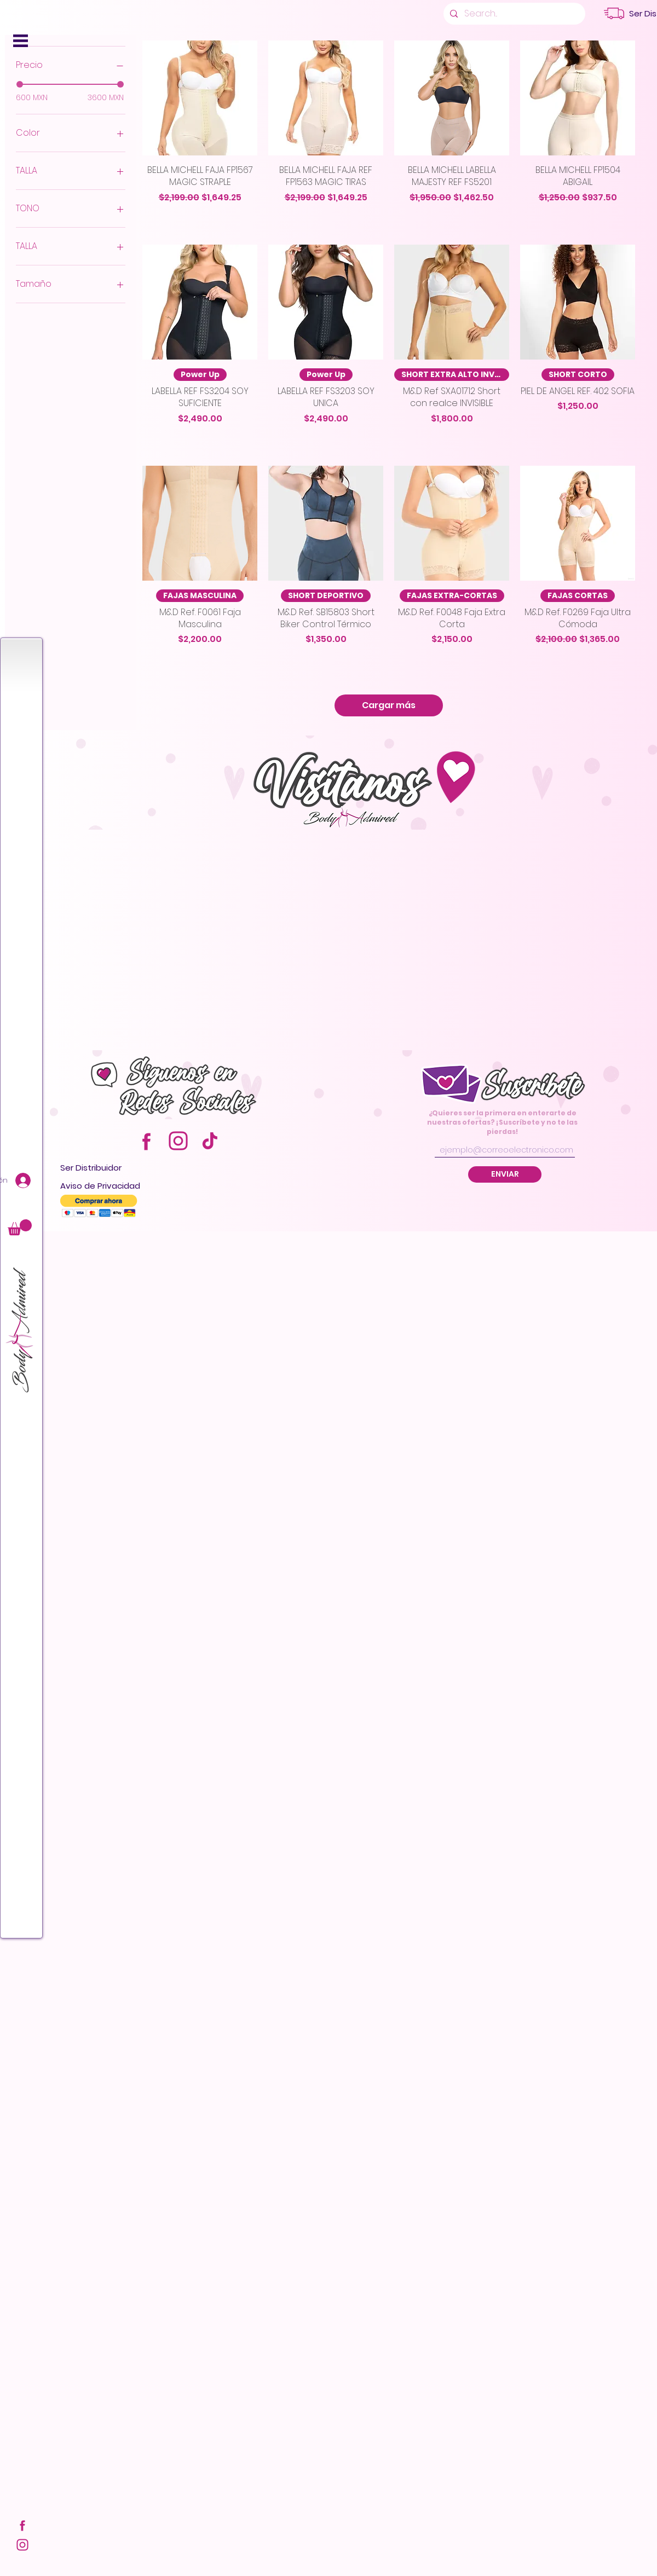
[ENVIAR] (504, 1174)
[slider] (19, 84)
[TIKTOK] (210, 1140)
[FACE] (22, 2525)
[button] (20, 40)
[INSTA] (22, 2544)
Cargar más (389, 705)
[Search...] (513, 14)
